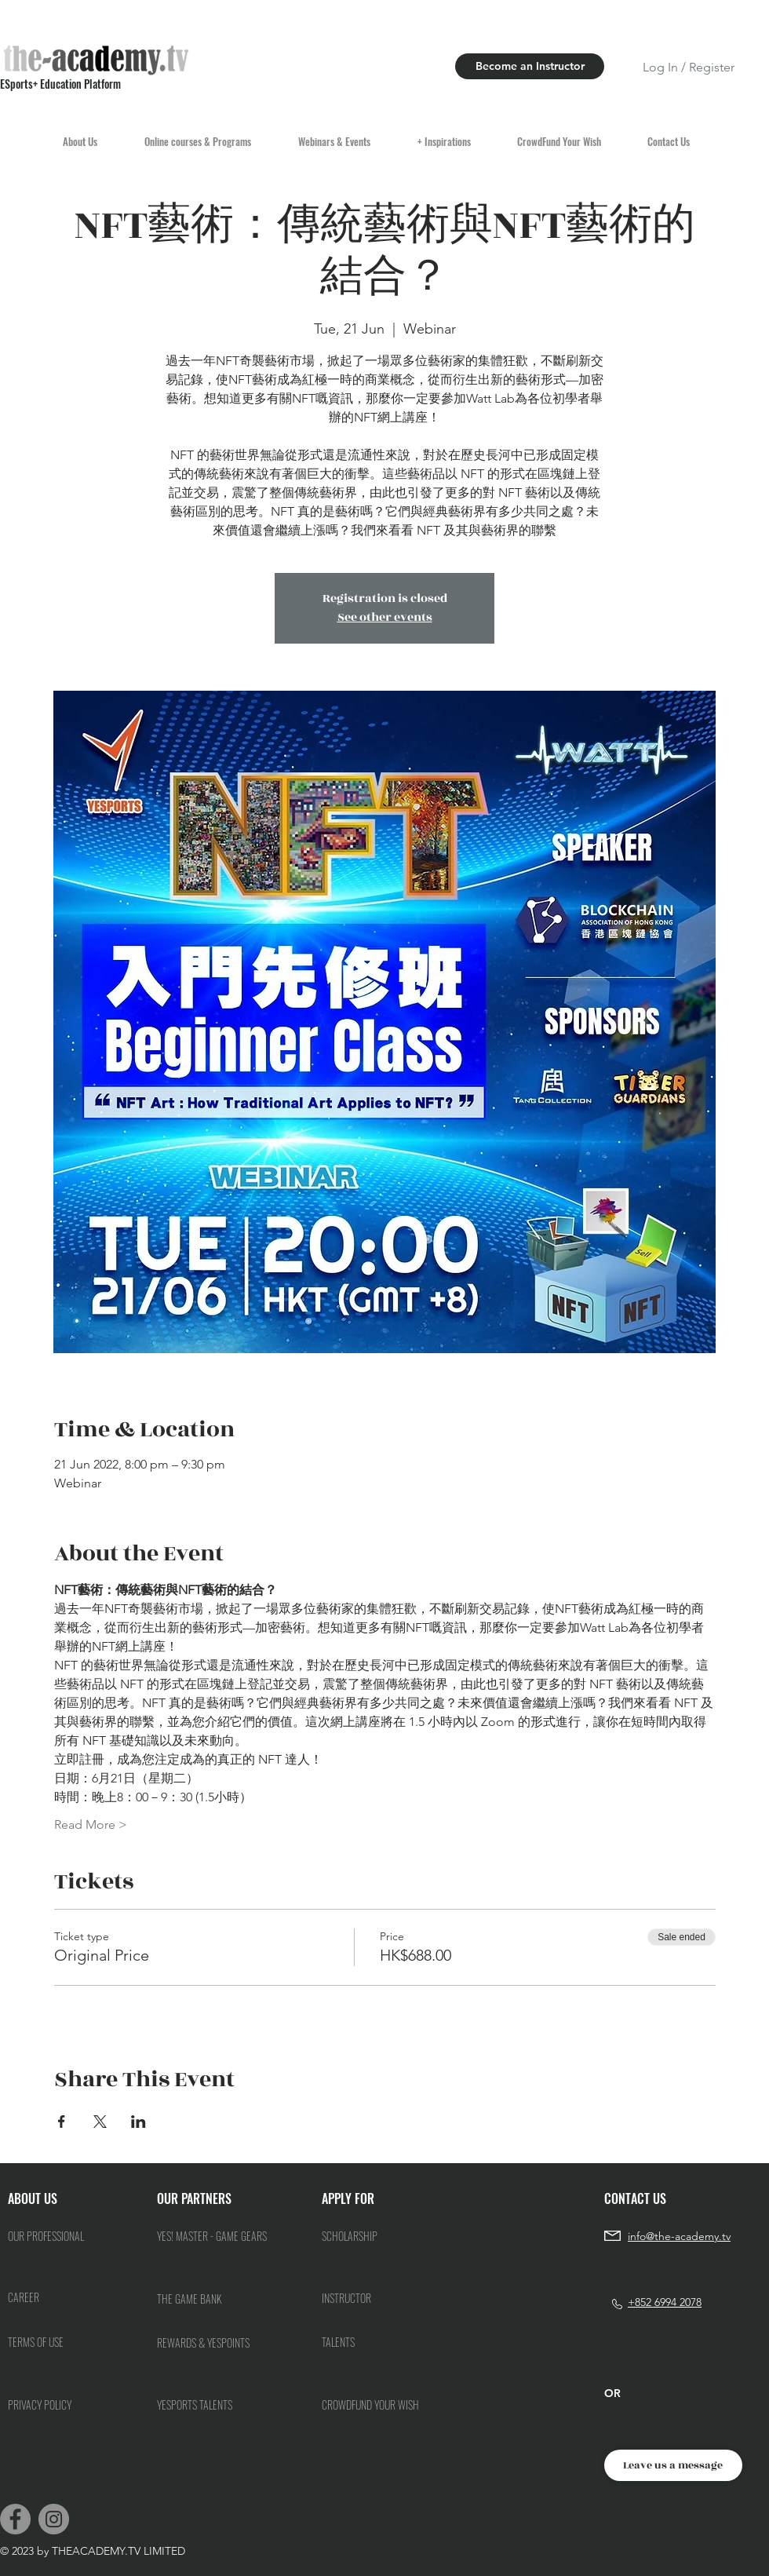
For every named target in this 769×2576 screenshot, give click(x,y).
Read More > (90, 1824)
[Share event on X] (100, 2121)
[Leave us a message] (673, 2465)
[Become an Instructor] (529, 66)
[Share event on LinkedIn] (138, 2121)
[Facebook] (15, 2519)
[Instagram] (53, 2519)
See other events (384, 617)
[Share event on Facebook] (61, 2121)
